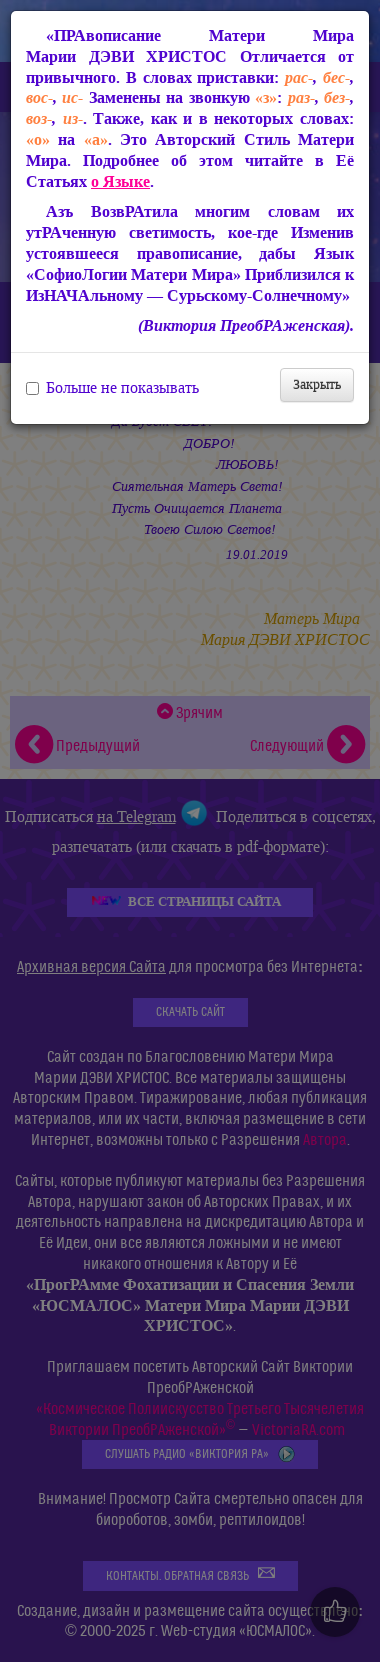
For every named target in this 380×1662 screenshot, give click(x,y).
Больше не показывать (112, 388)
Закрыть (317, 384)
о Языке (120, 181)
